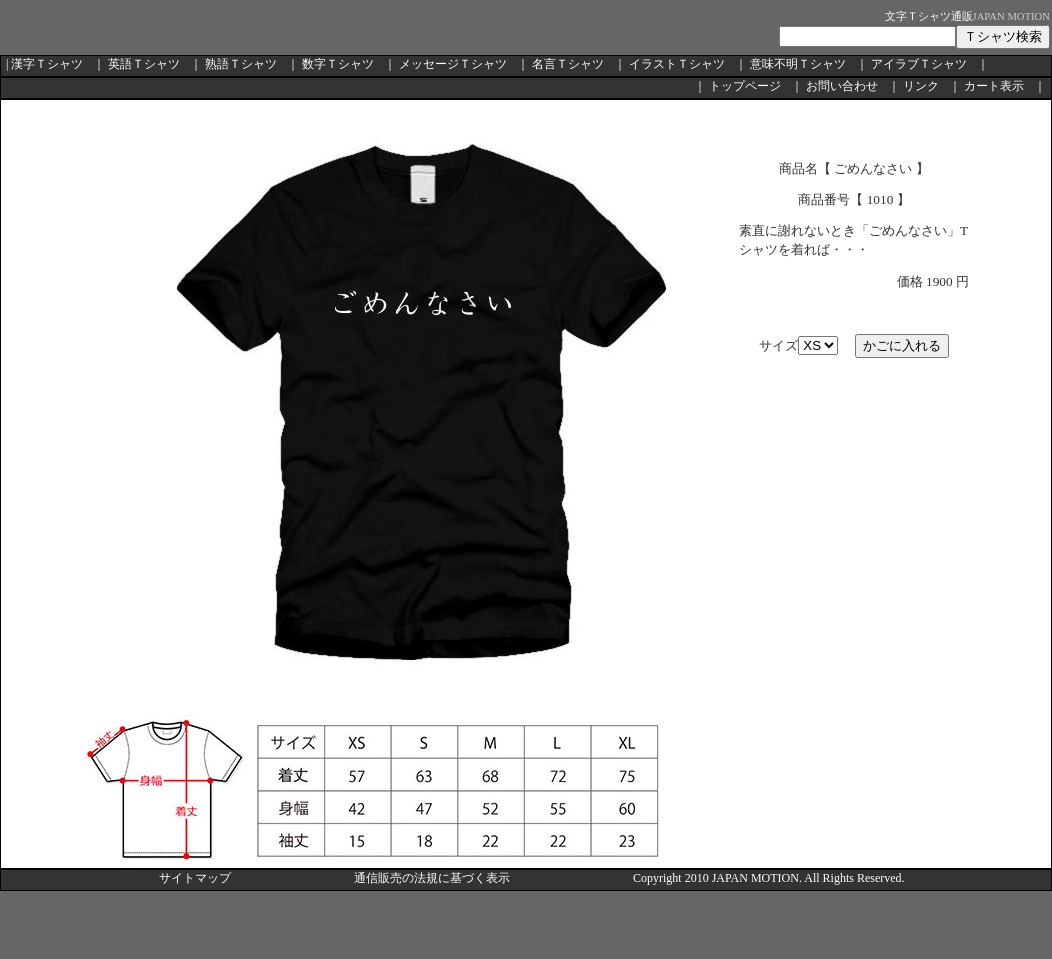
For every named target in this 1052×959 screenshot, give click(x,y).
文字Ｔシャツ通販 (929, 16)
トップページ (745, 86)
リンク (921, 86)
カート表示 (994, 86)
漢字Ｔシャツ (47, 64)
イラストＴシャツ (677, 64)
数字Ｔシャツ (338, 64)
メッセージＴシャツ (453, 64)
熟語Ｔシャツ (241, 64)
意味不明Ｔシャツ (798, 64)
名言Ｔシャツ (568, 64)
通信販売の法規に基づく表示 (432, 878)
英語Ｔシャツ (144, 64)
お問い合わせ (842, 86)
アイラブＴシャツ (919, 64)
